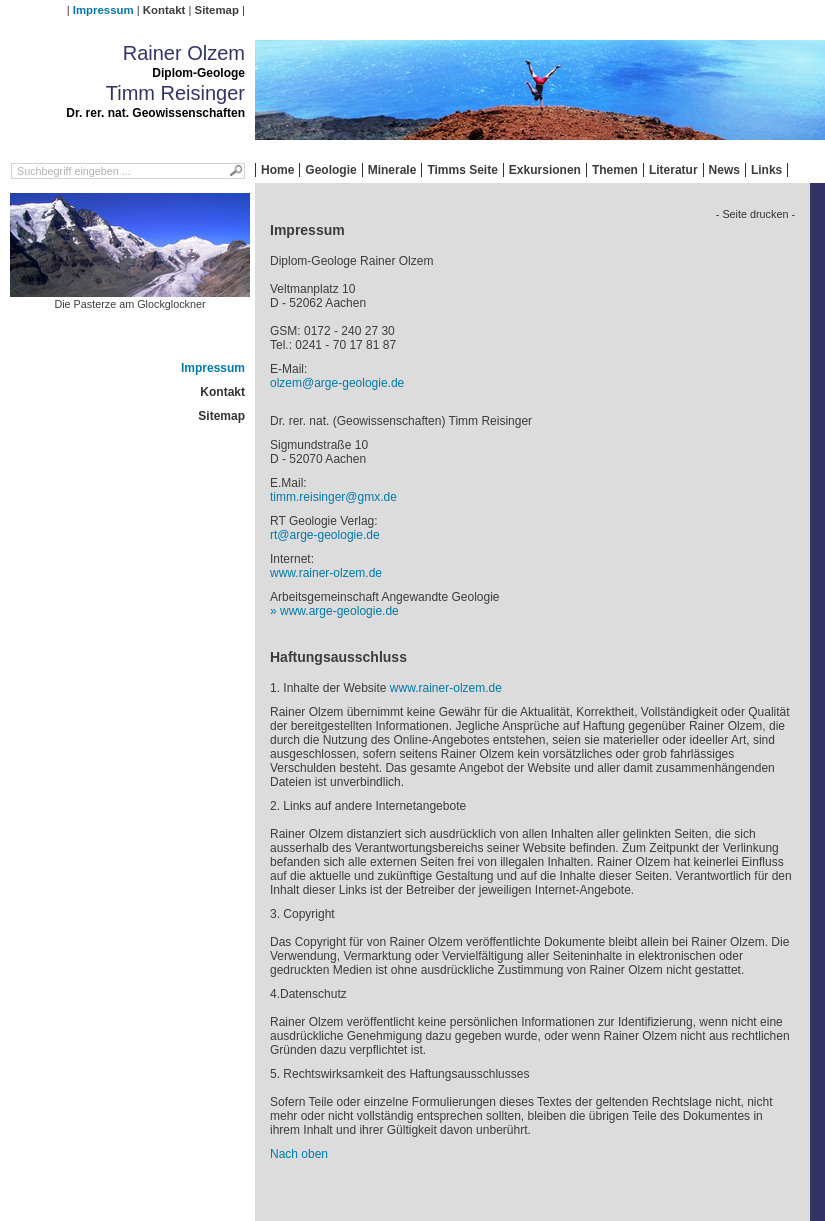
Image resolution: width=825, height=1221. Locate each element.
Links (766, 170)
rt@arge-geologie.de (325, 535)
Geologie (330, 170)
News (724, 170)
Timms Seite (462, 170)
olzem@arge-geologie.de (337, 383)
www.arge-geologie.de (339, 611)
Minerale (392, 170)
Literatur (673, 170)
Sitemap (217, 10)
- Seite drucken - (755, 214)
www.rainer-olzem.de (326, 573)
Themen (615, 170)
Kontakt (164, 10)
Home (277, 170)
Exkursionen (545, 170)
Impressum (103, 10)
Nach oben (299, 1154)
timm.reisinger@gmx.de (333, 497)
